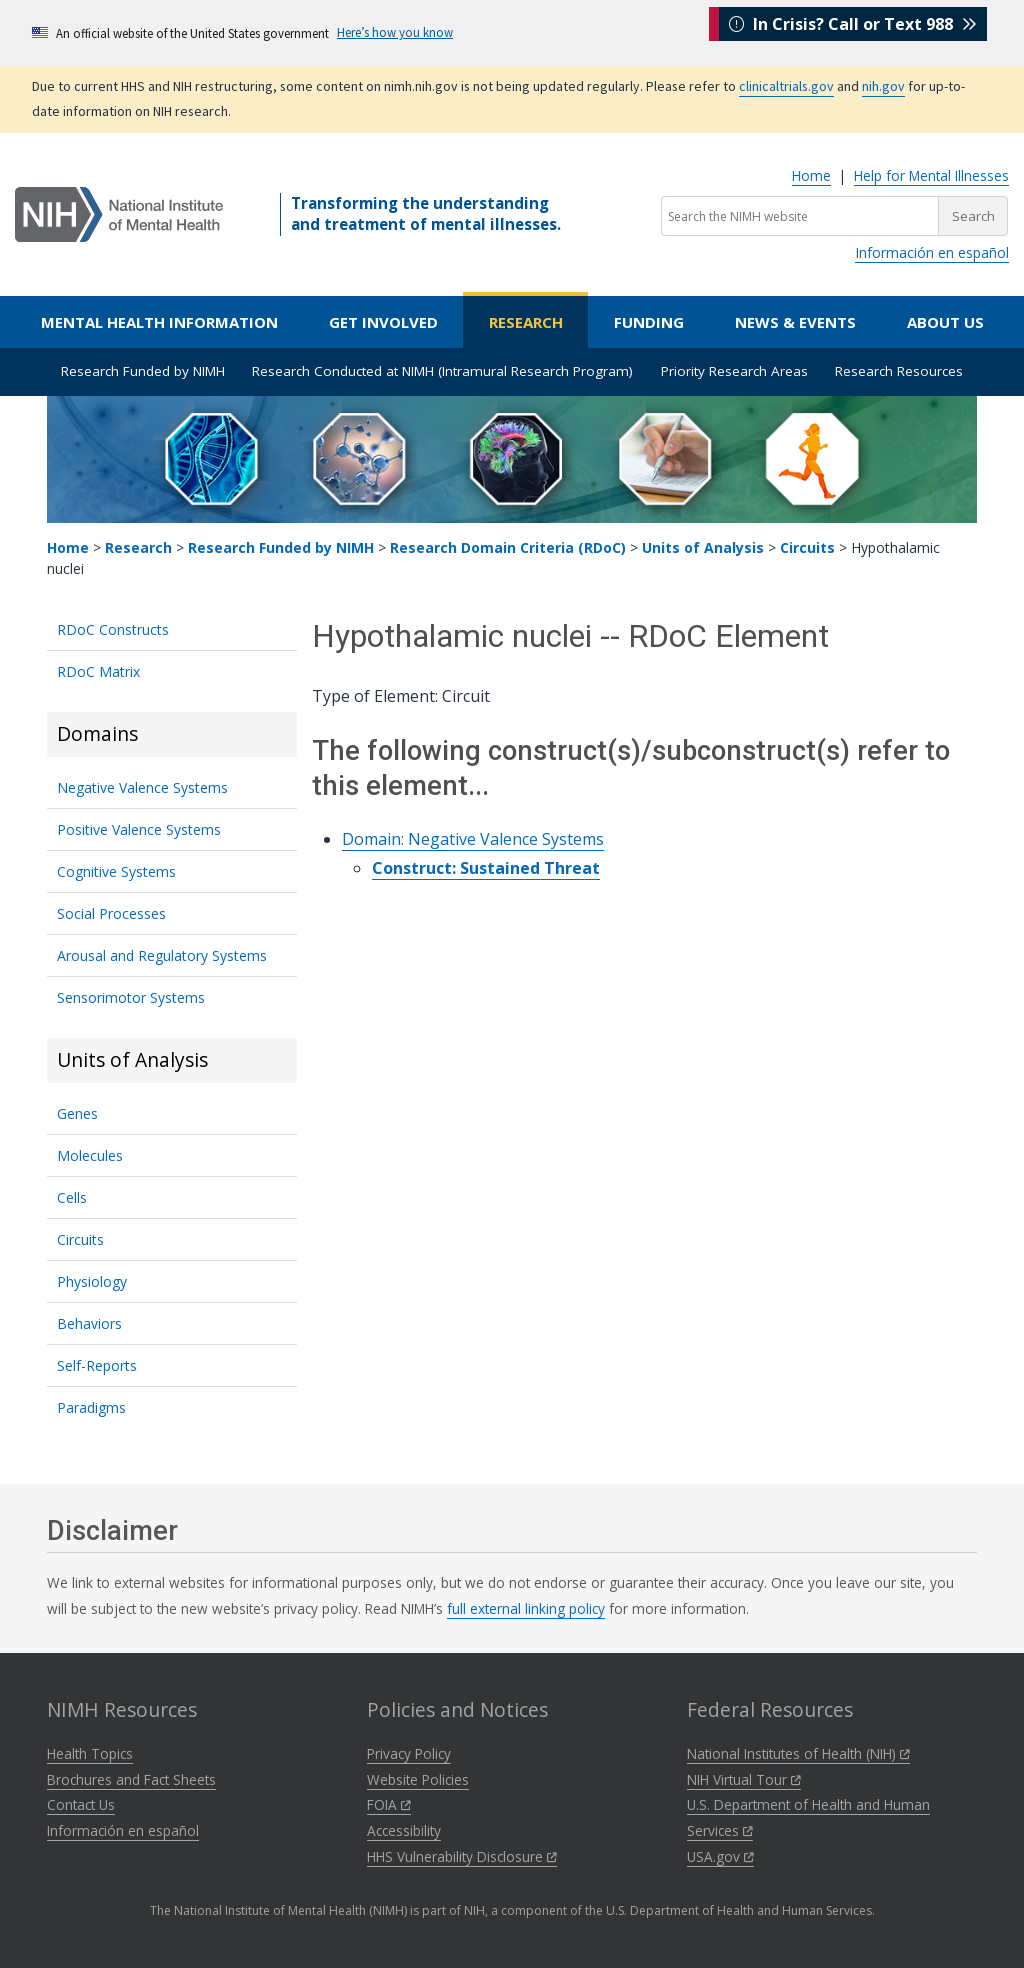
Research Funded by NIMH (143, 371)
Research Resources (899, 371)
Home (811, 175)
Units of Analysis (703, 547)
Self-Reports (97, 1365)
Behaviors (89, 1323)
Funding (649, 322)
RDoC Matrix (98, 671)
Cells (72, 1197)
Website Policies (418, 1779)
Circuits (807, 547)
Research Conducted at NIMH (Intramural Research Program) (442, 371)
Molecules (90, 1155)
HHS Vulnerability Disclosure (462, 1856)
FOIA (389, 1804)
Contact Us (81, 1804)
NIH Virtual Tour (744, 1779)
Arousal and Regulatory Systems (162, 955)
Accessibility (404, 1830)
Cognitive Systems (116, 871)
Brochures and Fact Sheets (131, 1779)
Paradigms (91, 1407)
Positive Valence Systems (139, 829)
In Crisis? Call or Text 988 (853, 32)
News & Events (795, 322)
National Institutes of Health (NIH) (798, 1753)
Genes (77, 1113)
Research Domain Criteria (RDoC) (508, 547)
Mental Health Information (159, 322)
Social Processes (111, 913)
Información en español (932, 252)
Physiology (92, 1281)
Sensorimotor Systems (131, 997)
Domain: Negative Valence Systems (473, 839)
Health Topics (90, 1753)
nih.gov (883, 86)
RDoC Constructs (113, 629)
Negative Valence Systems (142, 787)
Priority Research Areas (734, 371)
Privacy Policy (409, 1753)
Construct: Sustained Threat (486, 868)
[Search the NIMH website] (800, 216)
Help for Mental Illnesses (931, 175)
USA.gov (720, 1856)
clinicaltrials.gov (786, 86)
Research (526, 322)
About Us (945, 322)
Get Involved (383, 322)
